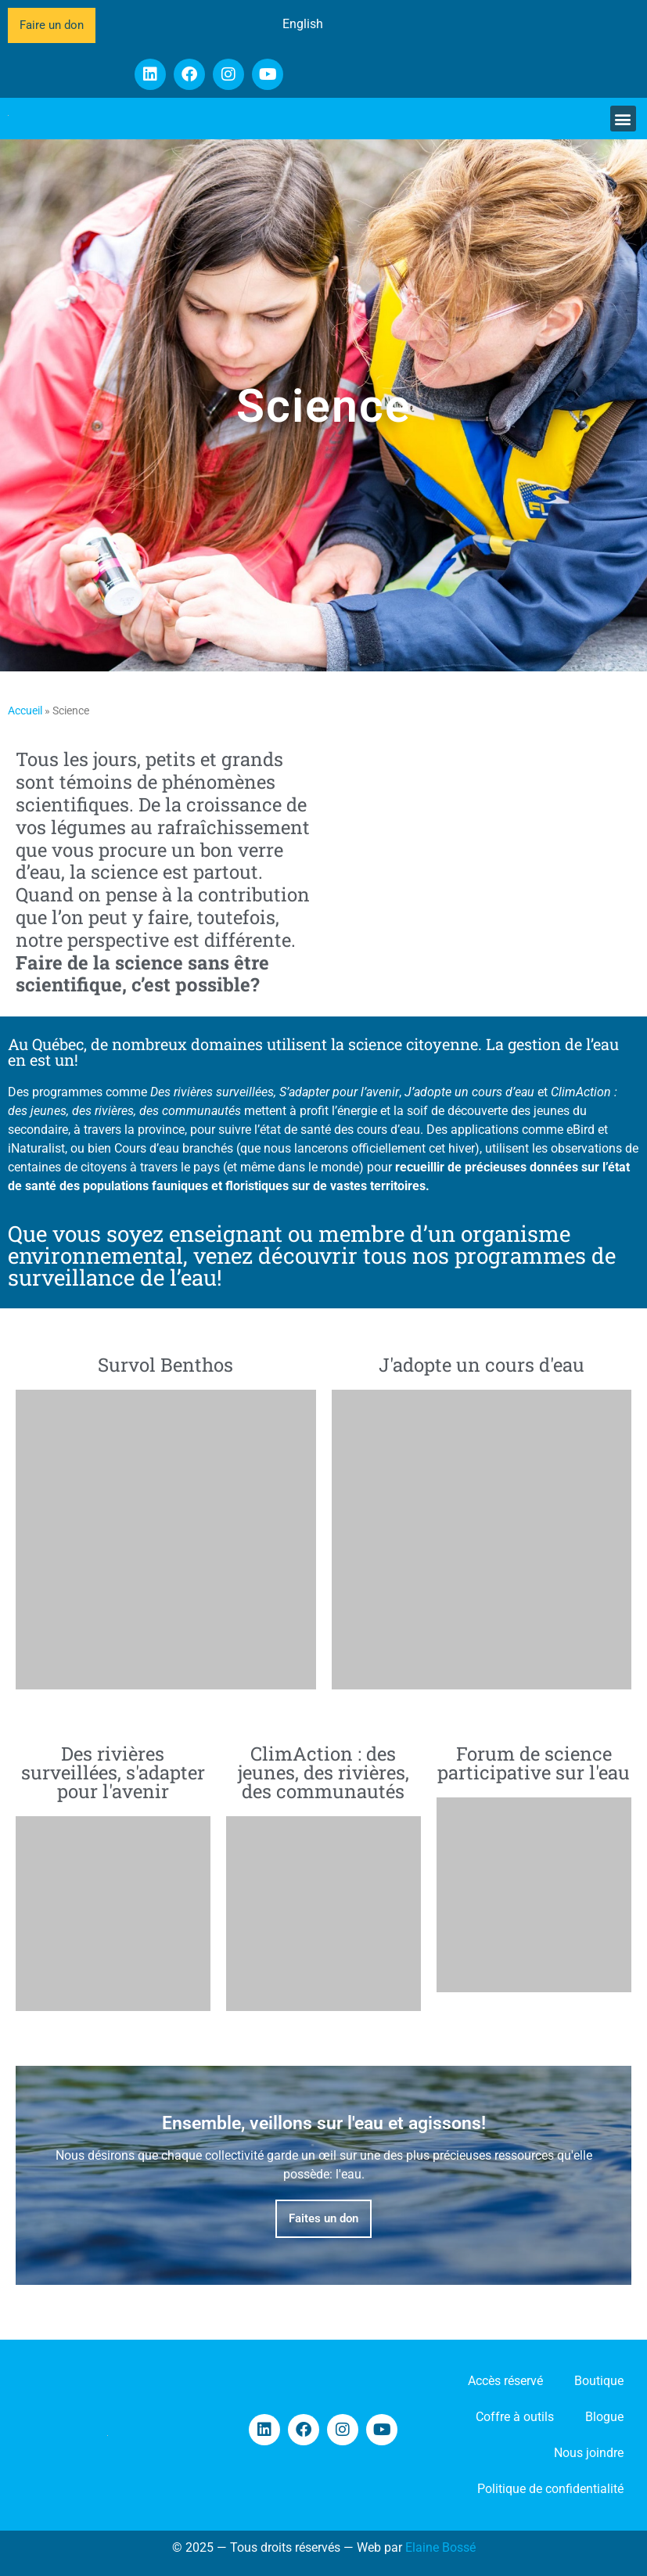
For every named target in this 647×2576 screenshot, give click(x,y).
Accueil (25, 710)
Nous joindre (589, 2452)
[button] (623, 118)
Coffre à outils (515, 2416)
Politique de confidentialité (550, 2488)
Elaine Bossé (440, 2547)
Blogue (604, 2416)
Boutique (599, 2380)
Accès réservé (505, 2380)
